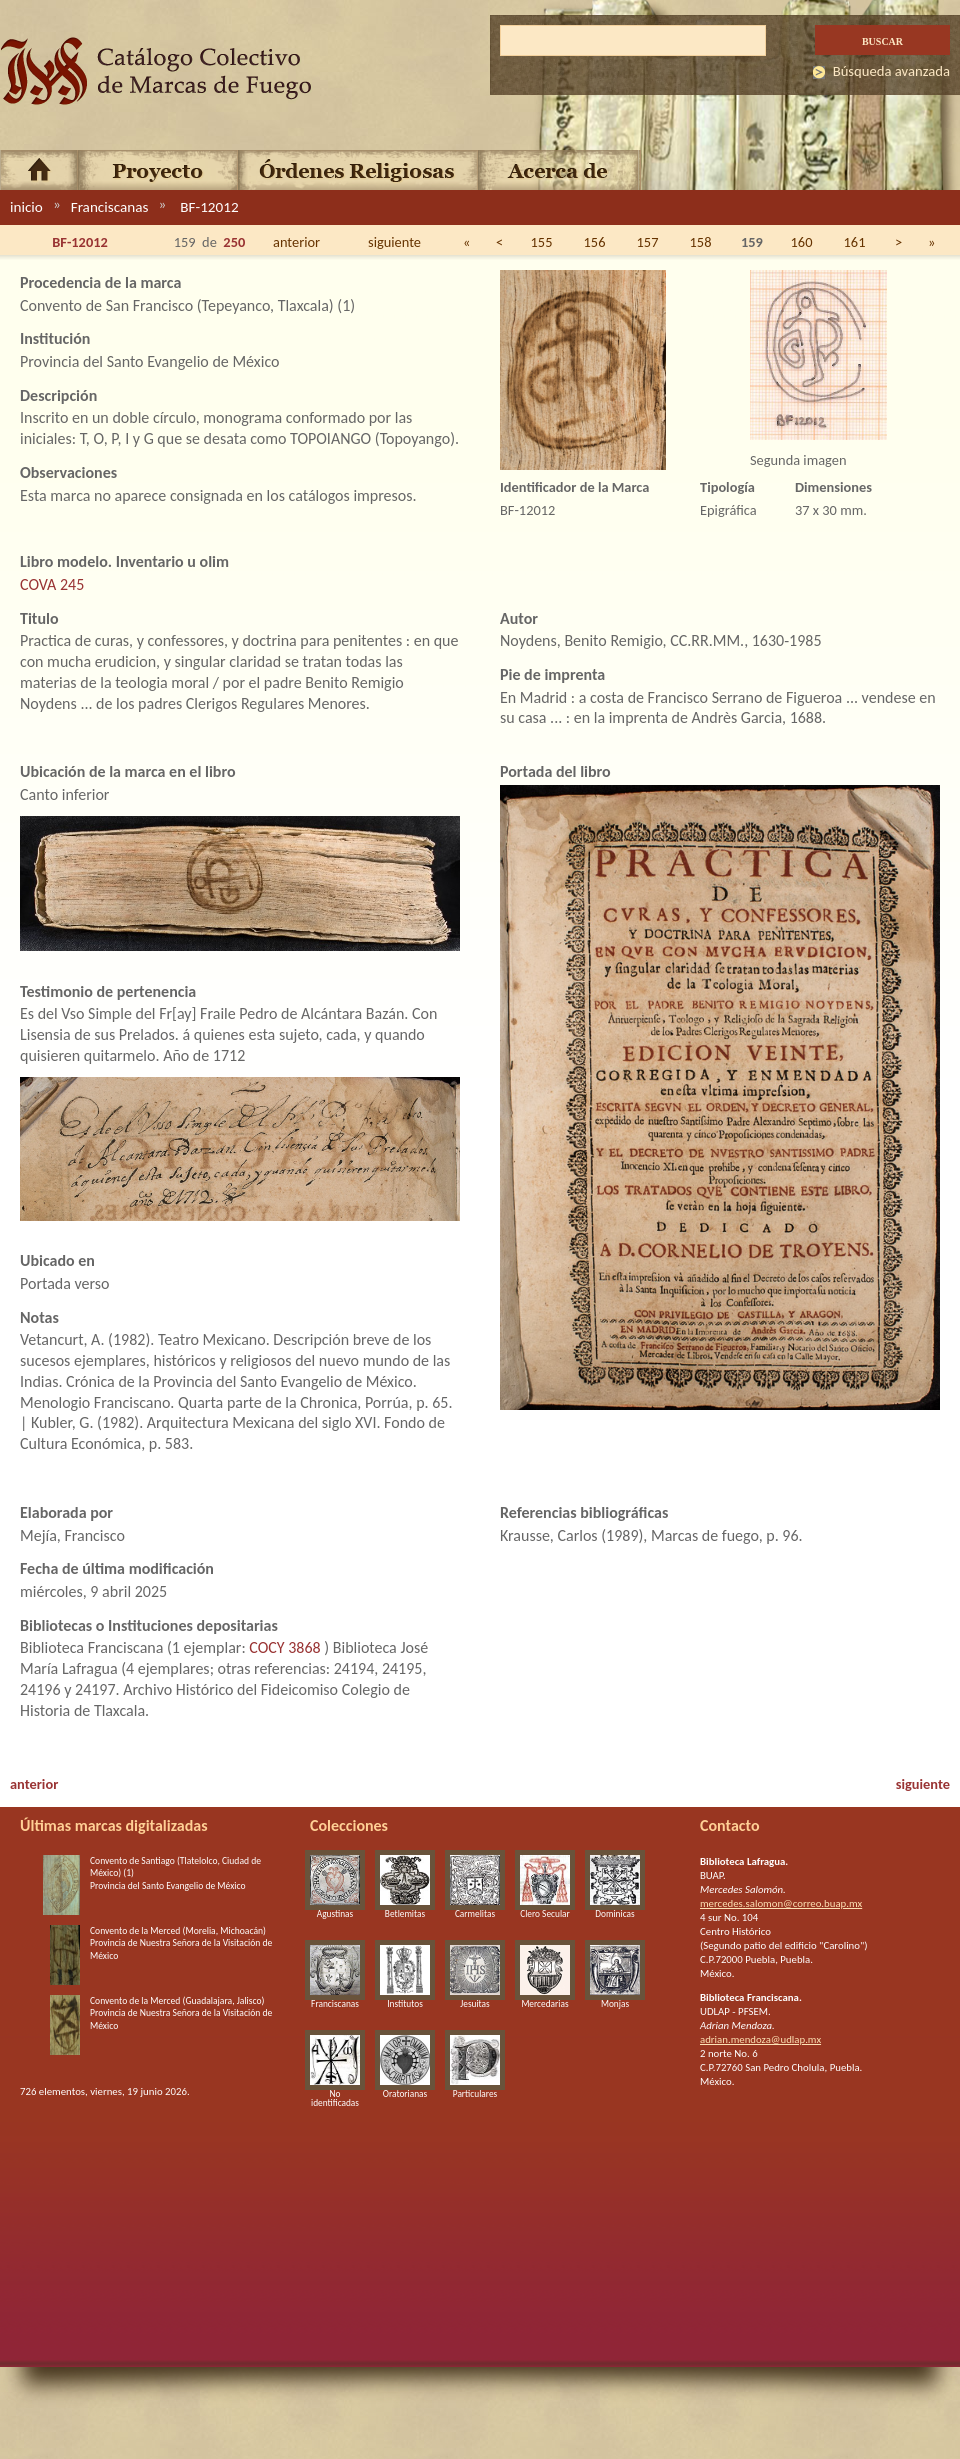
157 (648, 242)
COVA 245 (52, 584)
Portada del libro (555, 771)
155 (542, 242)
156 (595, 242)
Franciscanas (110, 207)
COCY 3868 (284, 1647)
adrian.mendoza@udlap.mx (760, 2039)
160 (802, 242)
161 (855, 242)
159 (752, 242)
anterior (296, 242)
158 (701, 242)
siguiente (394, 242)
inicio (26, 207)
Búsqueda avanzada (891, 71)
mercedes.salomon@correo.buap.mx (781, 1903)
